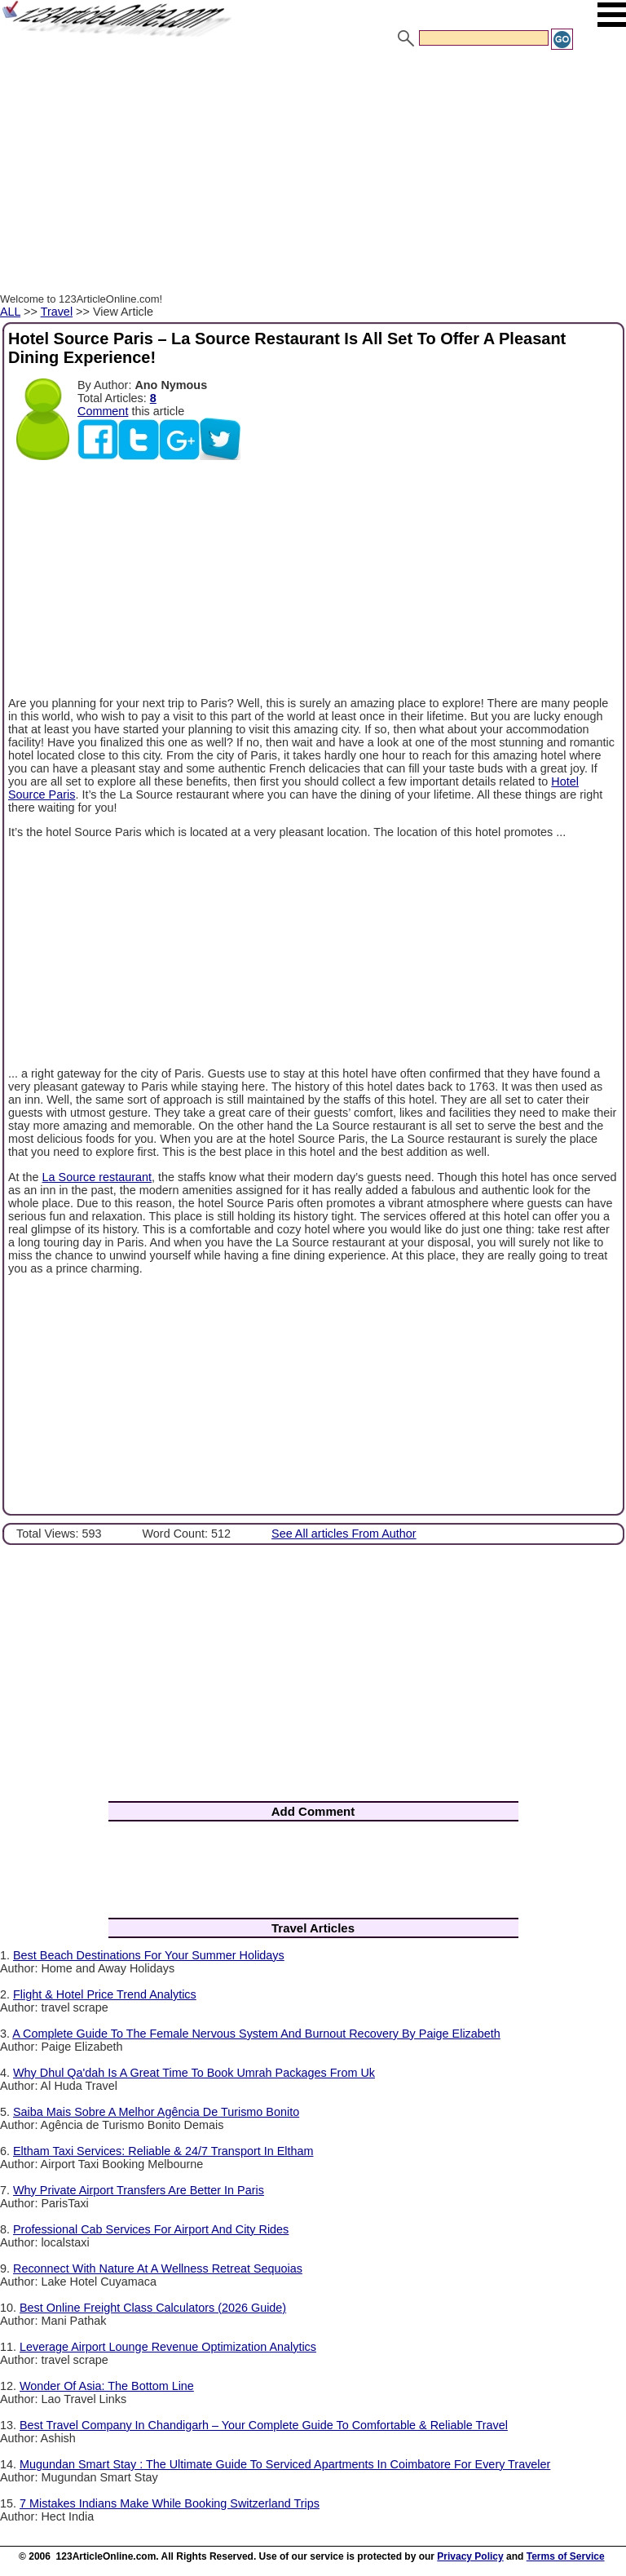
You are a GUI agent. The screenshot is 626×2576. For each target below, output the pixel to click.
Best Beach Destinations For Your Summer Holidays (148, 1955)
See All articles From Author (344, 1533)
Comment (102, 411)
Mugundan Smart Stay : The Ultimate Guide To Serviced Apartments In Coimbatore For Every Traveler (285, 2464)
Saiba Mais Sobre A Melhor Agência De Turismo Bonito (156, 2111)
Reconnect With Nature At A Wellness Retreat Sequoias (157, 2268)
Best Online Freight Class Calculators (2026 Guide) (153, 2307)
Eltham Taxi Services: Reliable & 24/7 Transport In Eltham (163, 2151)
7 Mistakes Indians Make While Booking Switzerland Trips (170, 2503)
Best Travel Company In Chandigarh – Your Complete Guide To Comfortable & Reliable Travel (264, 2425)
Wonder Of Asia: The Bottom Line (107, 2385)
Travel (57, 311)
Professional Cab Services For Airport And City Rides (151, 2229)
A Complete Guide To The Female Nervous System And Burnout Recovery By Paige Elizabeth (256, 2033)
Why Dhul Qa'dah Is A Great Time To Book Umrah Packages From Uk (194, 2072)
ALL (10, 311)
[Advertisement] (313, 174)
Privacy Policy (470, 2556)
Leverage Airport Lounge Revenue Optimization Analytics (168, 2346)
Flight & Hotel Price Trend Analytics (104, 1994)
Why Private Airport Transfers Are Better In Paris (138, 2190)
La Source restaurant (97, 1177)
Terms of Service (566, 2556)
